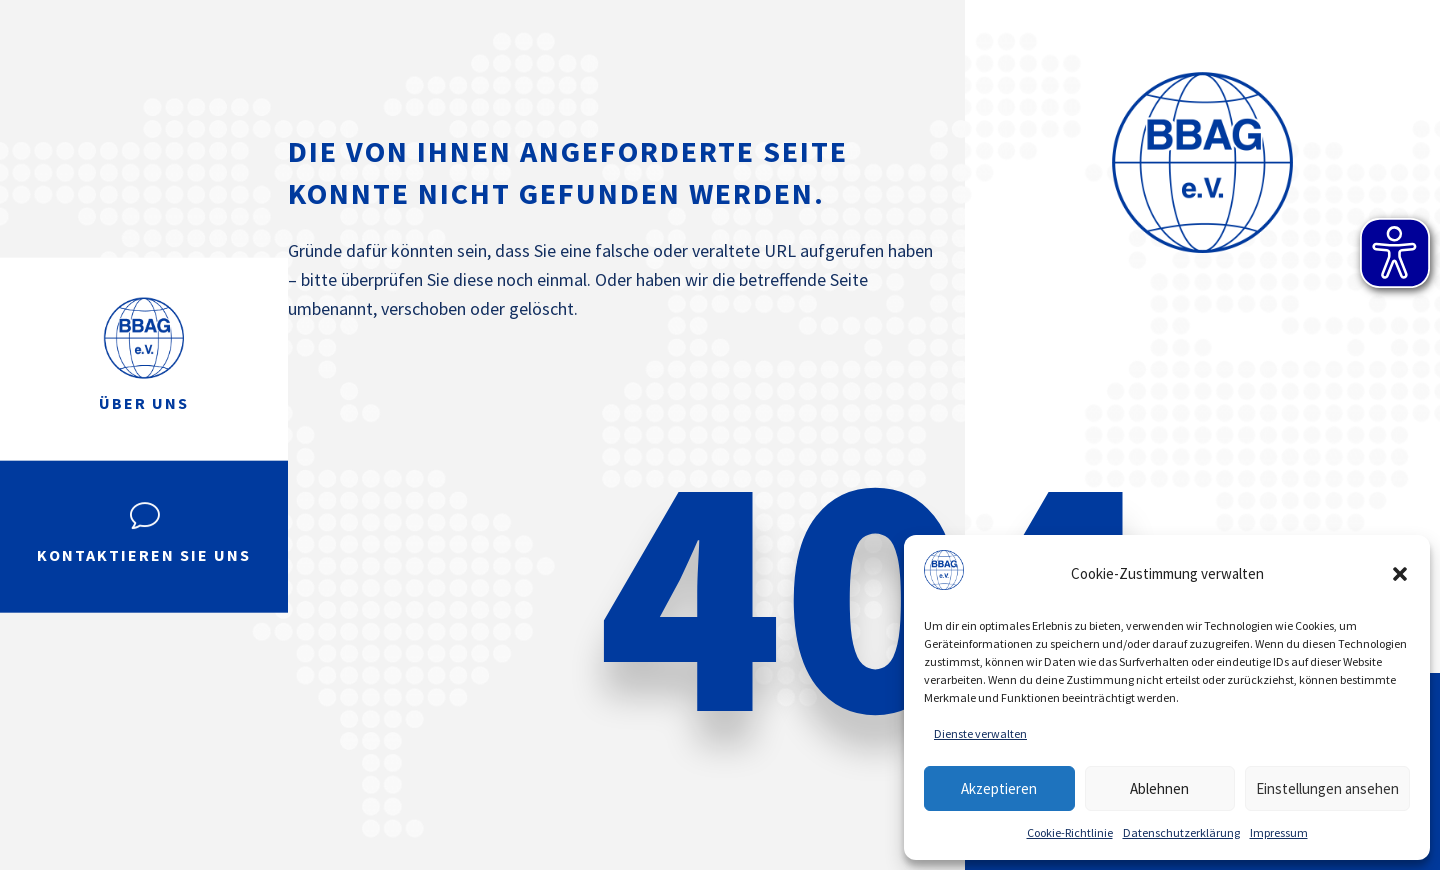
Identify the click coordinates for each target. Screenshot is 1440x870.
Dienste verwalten (980, 733)
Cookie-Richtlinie (1070, 832)
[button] (1400, 574)
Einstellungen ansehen (1327, 788)
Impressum (1279, 832)
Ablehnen (1159, 788)
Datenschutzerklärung (1181, 832)
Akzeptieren (999, 788)
